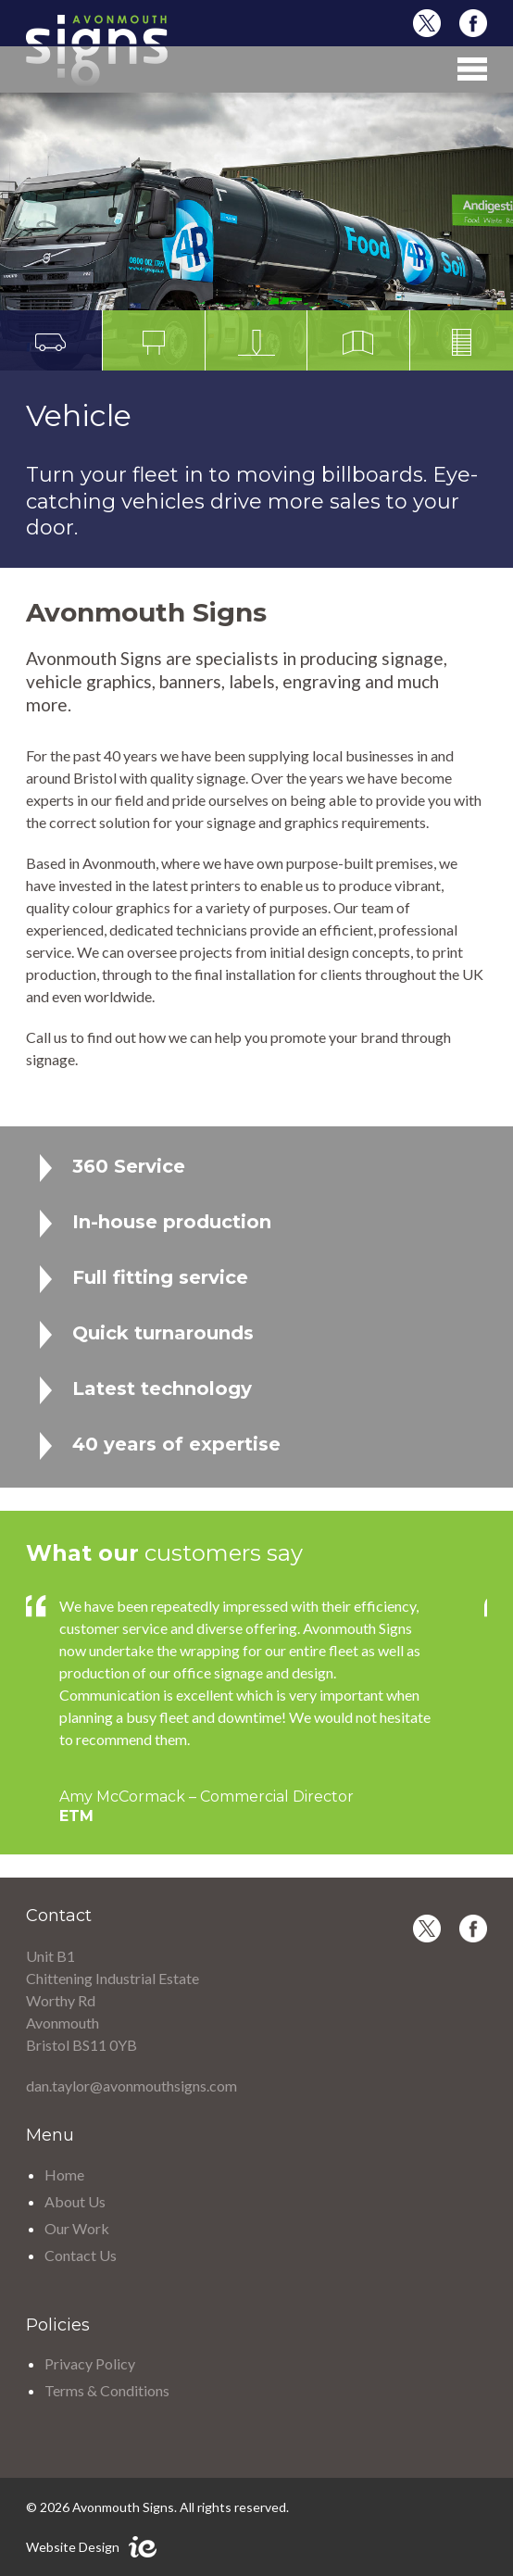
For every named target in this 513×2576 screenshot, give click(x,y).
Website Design (72, 2547)
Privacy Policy (89, 2363)
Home (64, 2174)
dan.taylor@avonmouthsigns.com (131, 2085)
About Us (75, 2201)
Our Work (76, 2228)
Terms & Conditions (106, 2390)
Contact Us (80, 2255)
